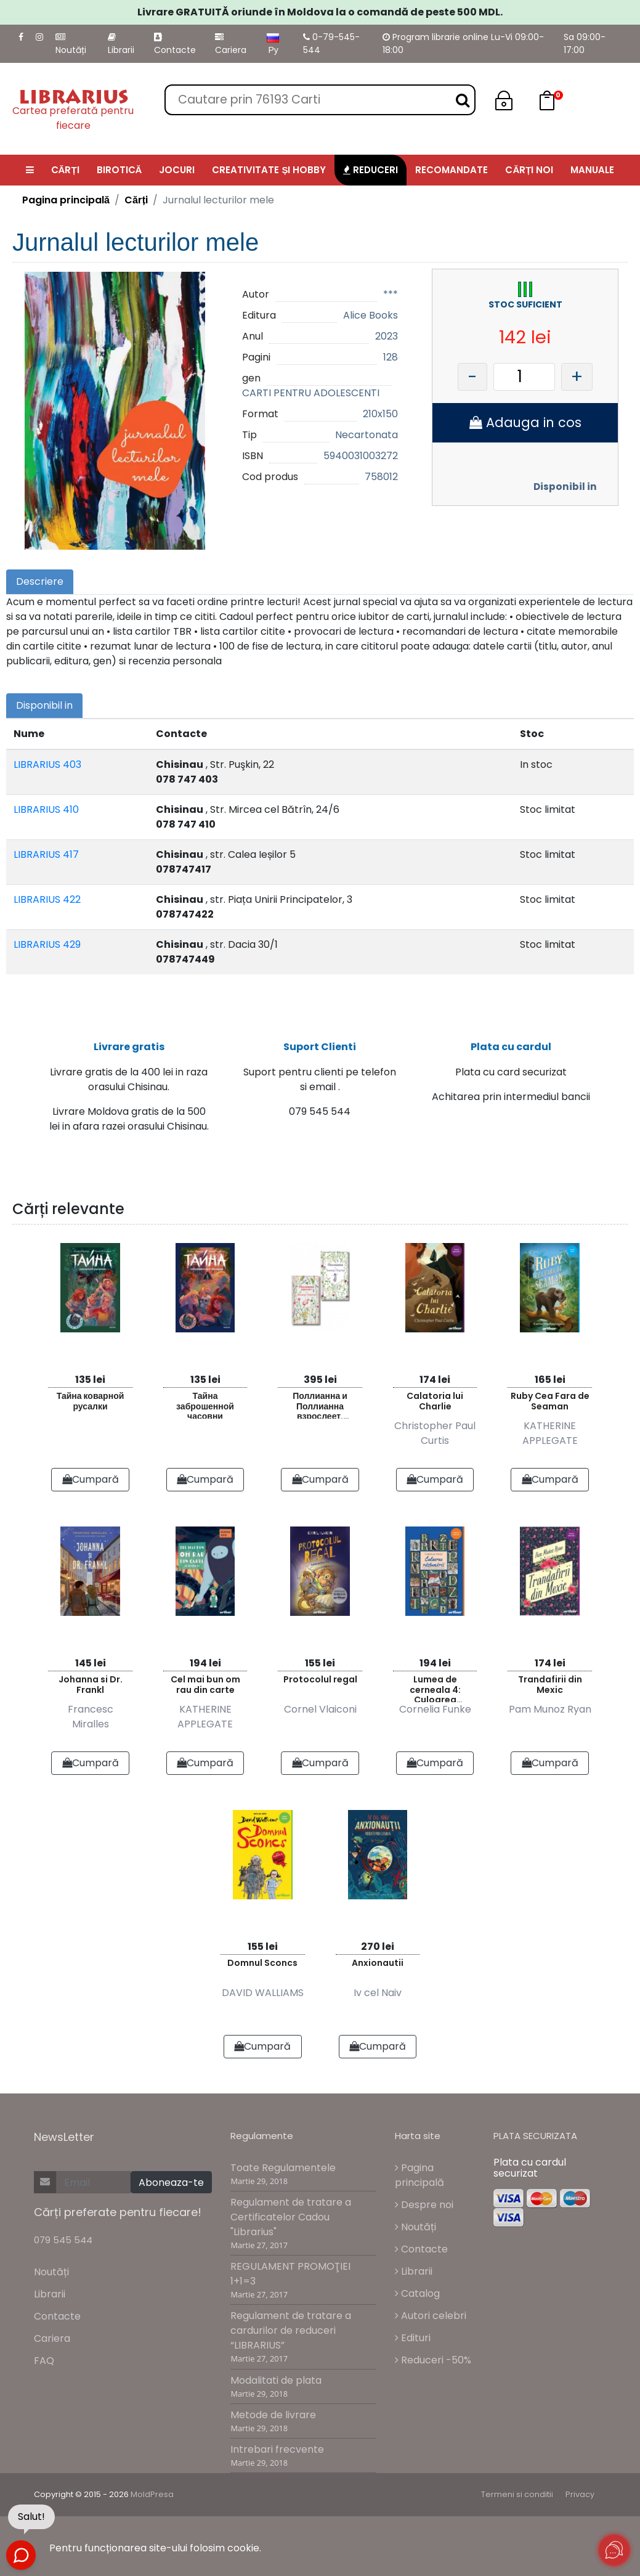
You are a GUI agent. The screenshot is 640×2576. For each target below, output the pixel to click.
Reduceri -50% (433, 2361)
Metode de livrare (273, 2415)
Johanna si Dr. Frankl (91, 1685)
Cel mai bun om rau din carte (205, 1685)
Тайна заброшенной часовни (205, 1404)
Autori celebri (430, 2316)
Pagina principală (66, 200)
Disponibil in (565, 486)
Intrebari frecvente (277, 2450)
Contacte (175, 44)
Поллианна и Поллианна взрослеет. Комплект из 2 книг (320, 1404)
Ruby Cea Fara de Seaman (550, 1401)
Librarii (121, 44)
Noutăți (70, 44)
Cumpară (90, 1480)
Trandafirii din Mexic (550, 1685)
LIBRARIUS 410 (46, 809)
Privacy (579, 2495)
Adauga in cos (525, 422)
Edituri (413, 2338)
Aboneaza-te (171, 2183)
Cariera (230, 44)
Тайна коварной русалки (90, 1401)
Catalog (417, 2294)
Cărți (136, 200)
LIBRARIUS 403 (47, 764)
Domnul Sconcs (262, 1963)
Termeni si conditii (517, 2495)
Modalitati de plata (276, 2380)
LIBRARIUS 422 (47, 899)
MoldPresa (152, 2495)
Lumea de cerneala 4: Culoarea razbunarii (435, 1688)
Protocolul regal (320, 1680)
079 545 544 (63, 2240)
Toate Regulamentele (283, 2168)
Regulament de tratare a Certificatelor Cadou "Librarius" (290, 2218)
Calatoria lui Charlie (435, 1401)
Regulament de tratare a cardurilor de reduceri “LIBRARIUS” (290, 2331)
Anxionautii (377, 1963)
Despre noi (424, 2205)
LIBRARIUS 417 (46, 854)
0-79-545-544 (331, 43)
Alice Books (370, 315)
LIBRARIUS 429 (47, 944)
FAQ (44, 2361)
